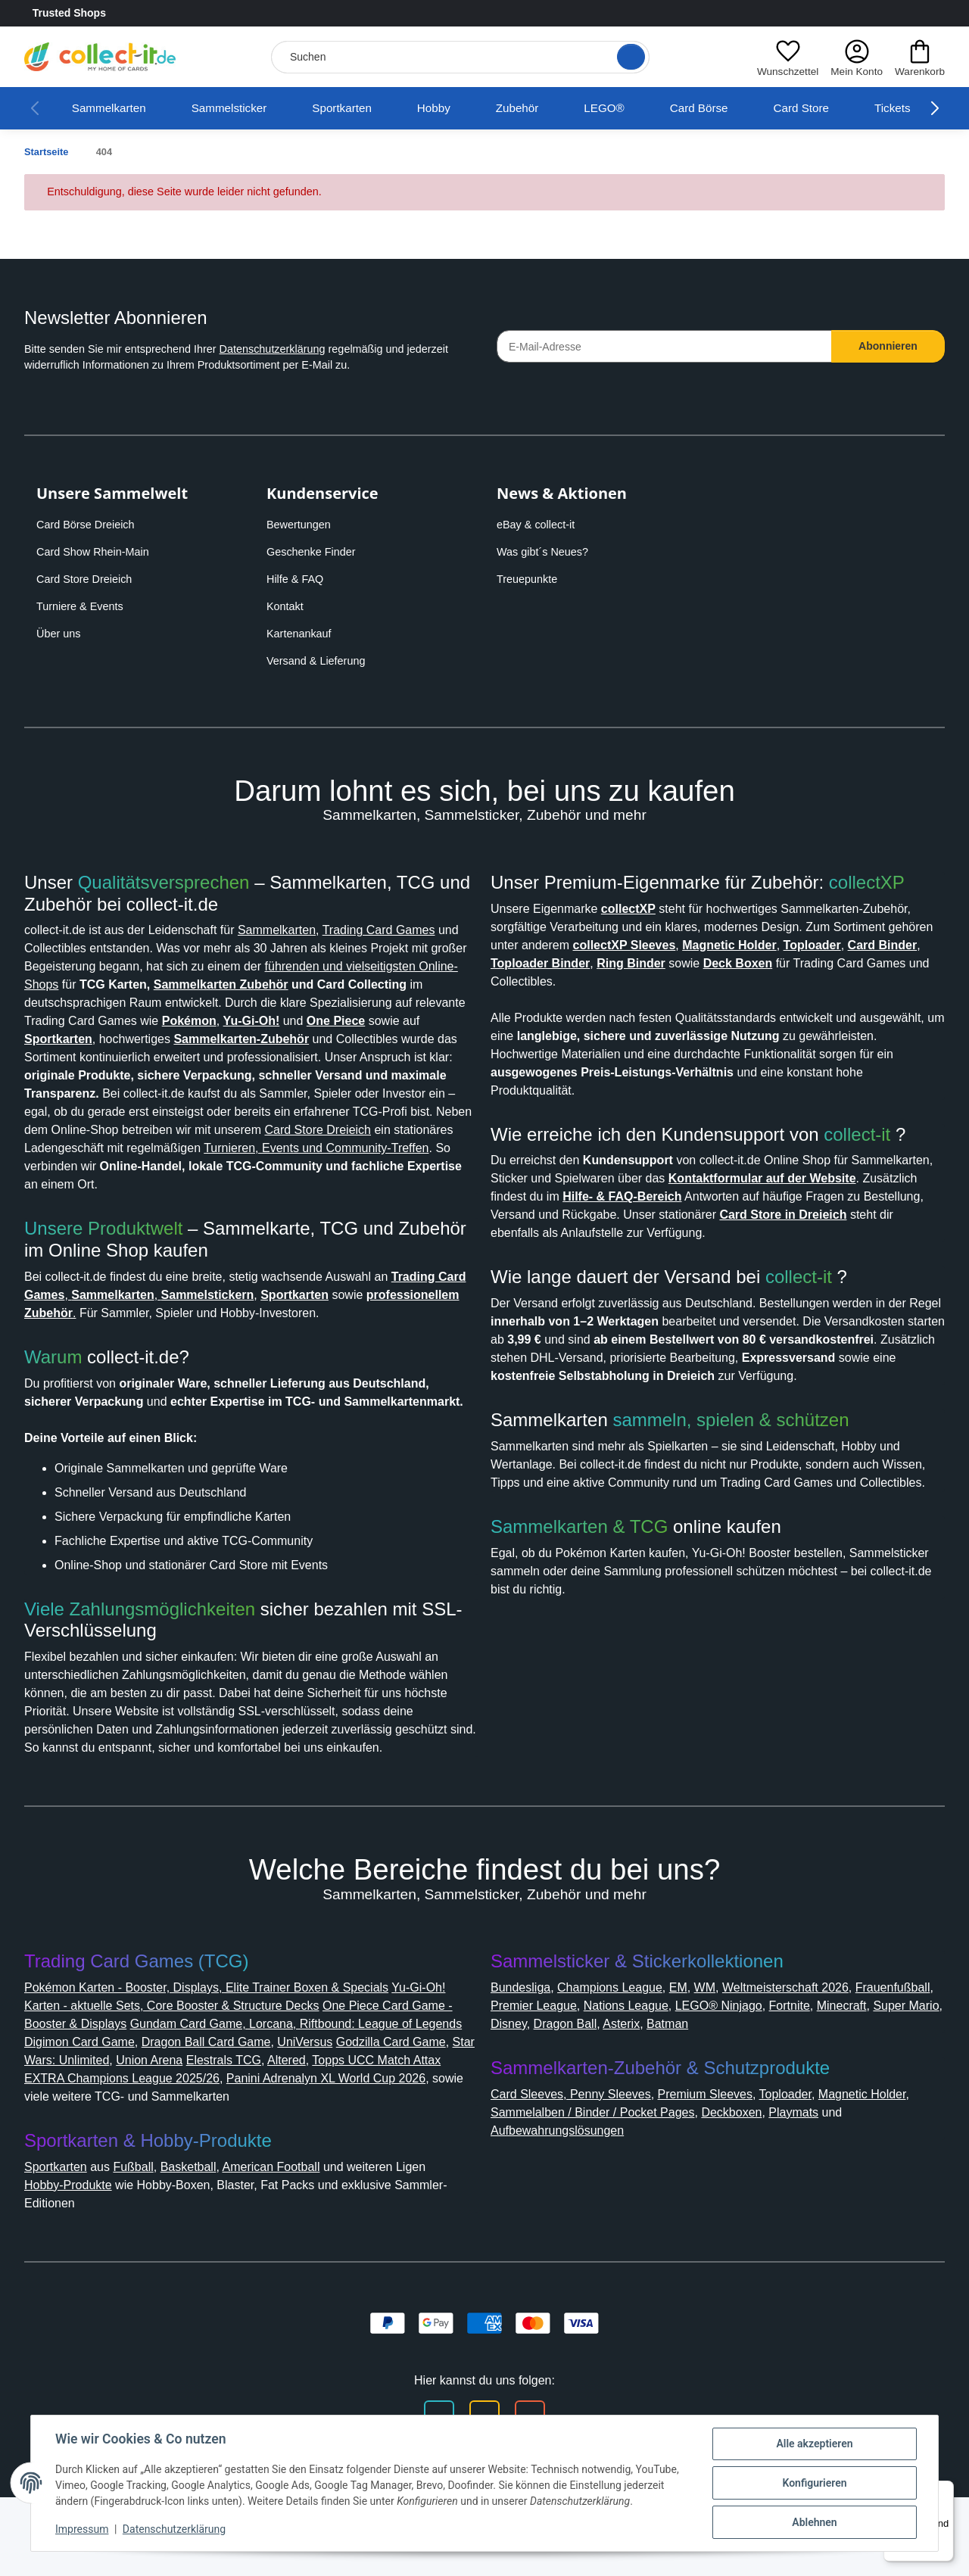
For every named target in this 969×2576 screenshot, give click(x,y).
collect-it (871, 1335)
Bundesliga (525, 2066)
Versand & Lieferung (319, 661)
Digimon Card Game (204, 2120)
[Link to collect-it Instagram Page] (905, 14)
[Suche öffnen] (625, 57)
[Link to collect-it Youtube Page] (936, 14)
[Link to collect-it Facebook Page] (875, 14)
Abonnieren (888, 346)
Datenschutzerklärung (298, 349)
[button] (783, 57)
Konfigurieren (814, 2483)
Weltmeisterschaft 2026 (816, 2066)
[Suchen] (457, 57)
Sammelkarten (113, 108)
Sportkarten (362, 108)
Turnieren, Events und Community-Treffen (242, 1184)
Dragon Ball (711, 2102)
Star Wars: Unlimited (209, 2139)
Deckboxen (806, 2191)
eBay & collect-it (540, 524)
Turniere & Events (82, 606)
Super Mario (589, 2102)
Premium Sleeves (720, 2173)
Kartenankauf (302, 633)
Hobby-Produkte (75, 2264)
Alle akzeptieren (814, 2443)
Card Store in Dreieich (561, 1434)
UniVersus (447, 2120)
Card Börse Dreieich (89, 524)
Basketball (207, 2245)
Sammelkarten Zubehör (396, 984)
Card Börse (729, 108)
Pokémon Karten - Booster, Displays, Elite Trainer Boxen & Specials (224, 2066)
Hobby (459, 108)
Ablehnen (814, 2522)
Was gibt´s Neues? (547, 552)
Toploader (809, 2173)
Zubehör (545, 108)
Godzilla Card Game (83, 2139)
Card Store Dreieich (88, 579)
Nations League (729, 2084)
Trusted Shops (112, 14)
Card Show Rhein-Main (96, 552)
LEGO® (634, 108)
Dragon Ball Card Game (342, 2120)
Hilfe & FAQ (296, 579)
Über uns (60, 633)
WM (725, 2066)
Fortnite (906, 2084)
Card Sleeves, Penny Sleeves (576, 2173)
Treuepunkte (530, 579)
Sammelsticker (241, 108)
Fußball (147, 2245)
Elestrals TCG (393, 2139)
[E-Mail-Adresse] (664, 346)
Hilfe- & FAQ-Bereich (763, 1398)
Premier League (628, 2084)
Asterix (772, 2102)
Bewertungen (302, 524)
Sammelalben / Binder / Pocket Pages (651, 2191)
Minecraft (519, 2102)
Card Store (834, 108)
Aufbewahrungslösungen (568, 2209)
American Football (300, 2245)
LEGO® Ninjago (830, 2084)
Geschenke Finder (313, 552)
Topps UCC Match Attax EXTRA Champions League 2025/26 (253, 2157)
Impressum (81, 2529)
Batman (823, 2102)
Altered (46, 2157)
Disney (651, 2102)
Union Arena (314, 2139)
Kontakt (287, 606)
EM (698, 2066)
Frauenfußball (533, 2084)
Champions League (624, 2066)
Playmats (874, 2191)
